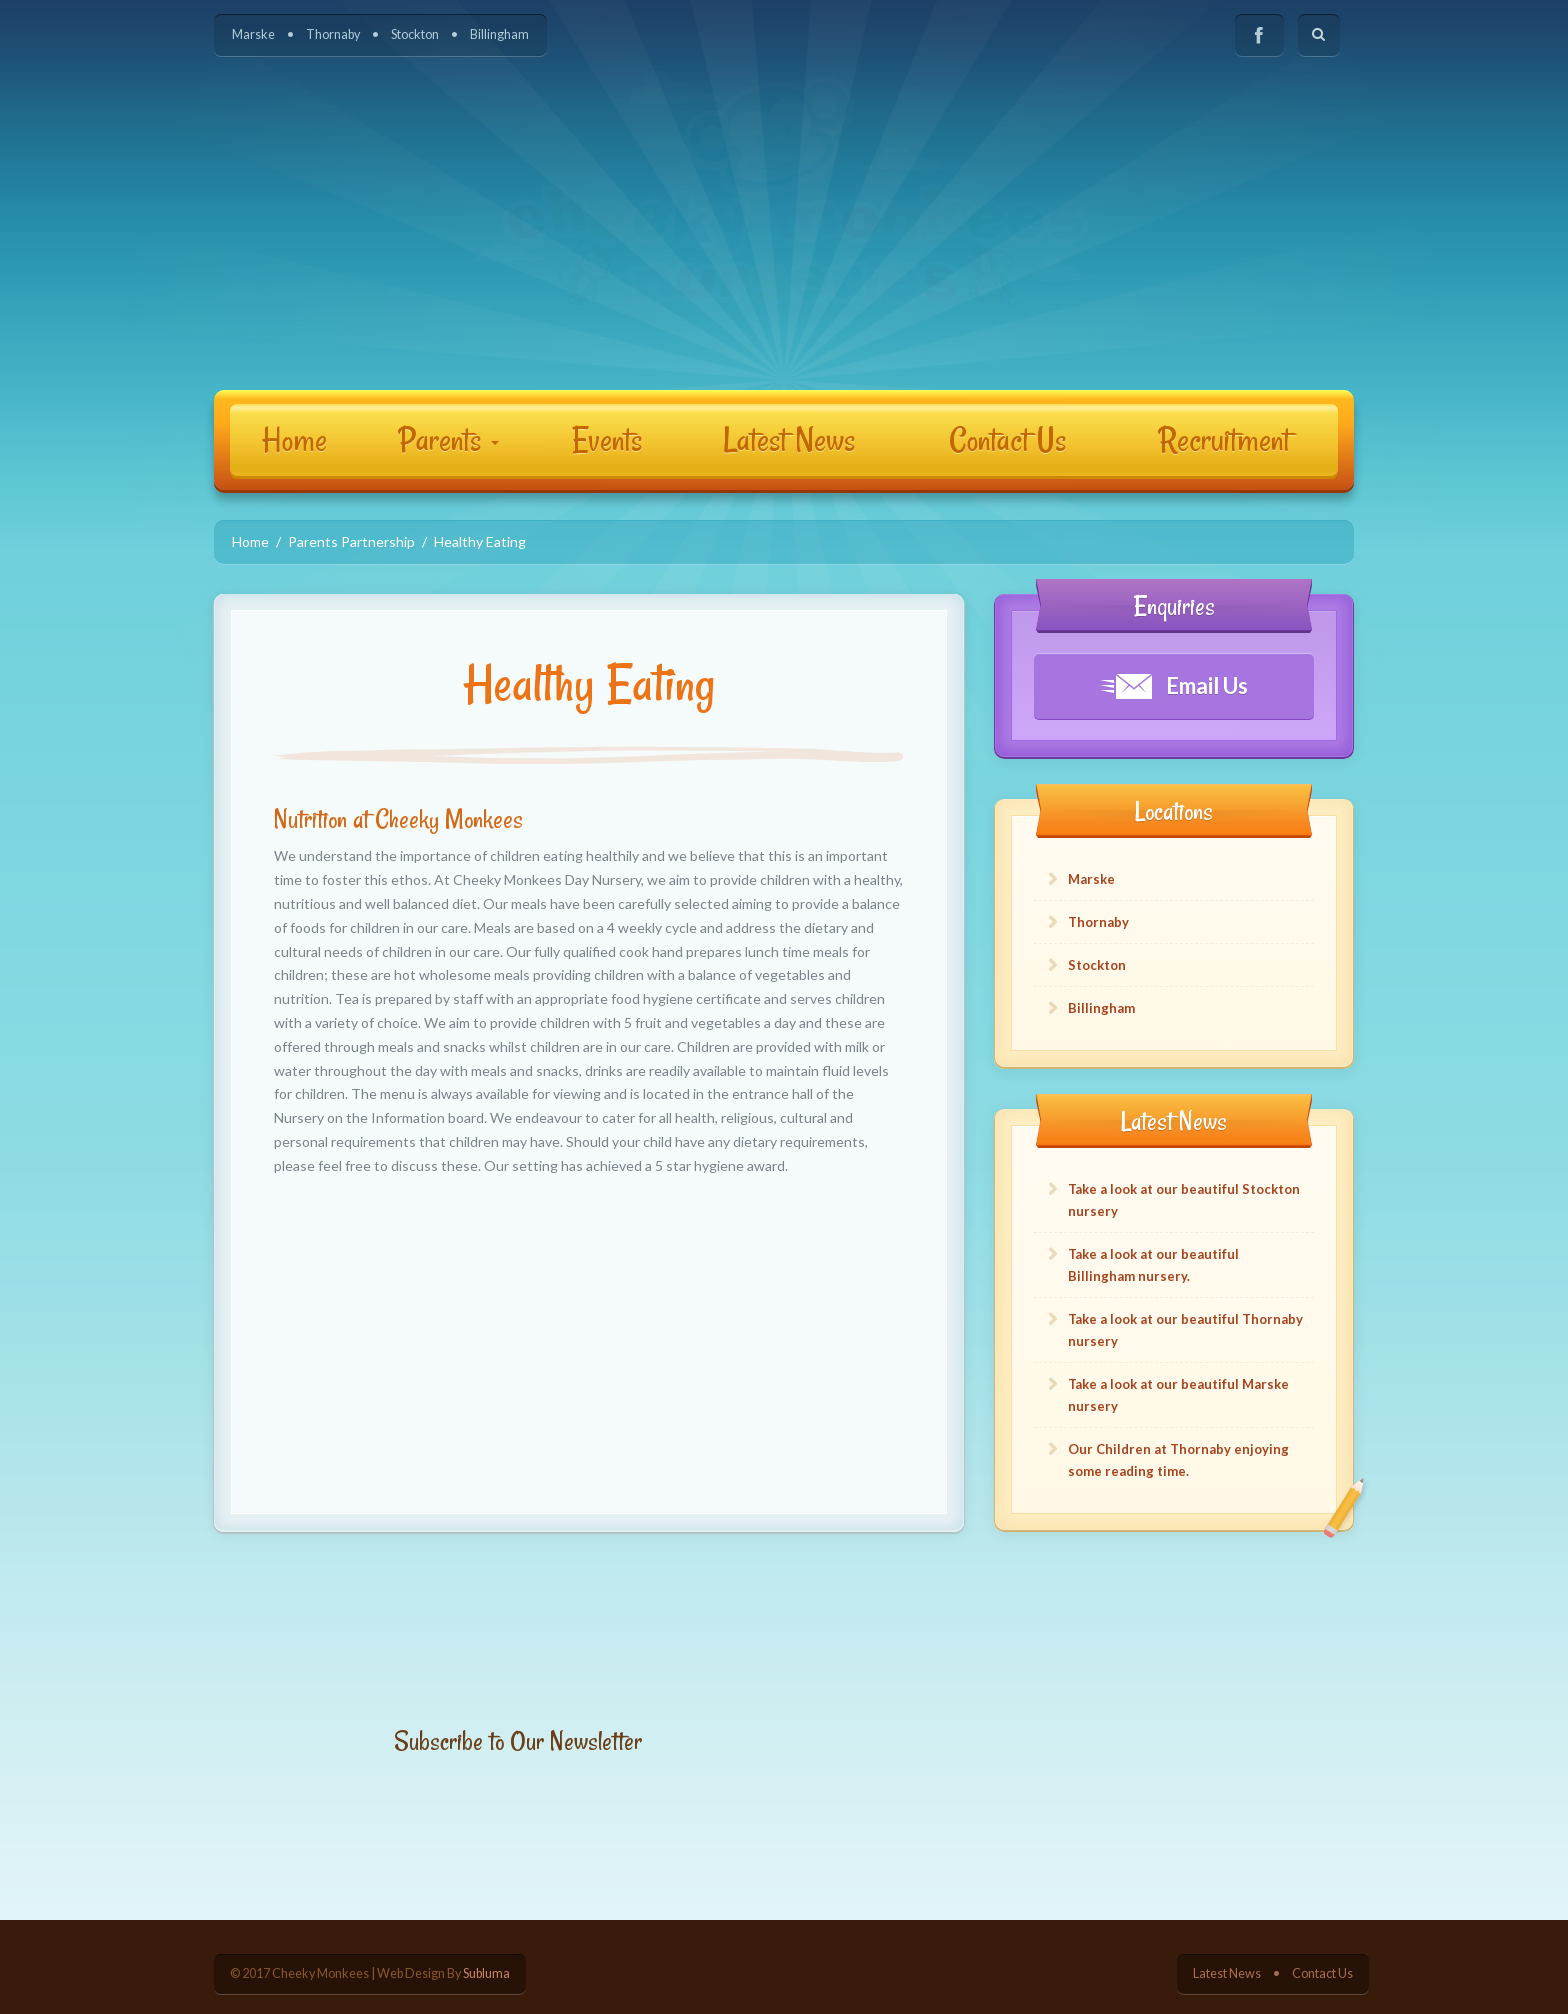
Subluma (486, 1973)
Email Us (1174, 685)
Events (607, 440)
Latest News (789, 440)
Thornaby (333, 34)
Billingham (499, 34)
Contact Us (1007, 440)
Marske (253, 34)
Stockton (415, 34)
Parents (449, 440)
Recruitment (1224, 440)
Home (294, 440)
